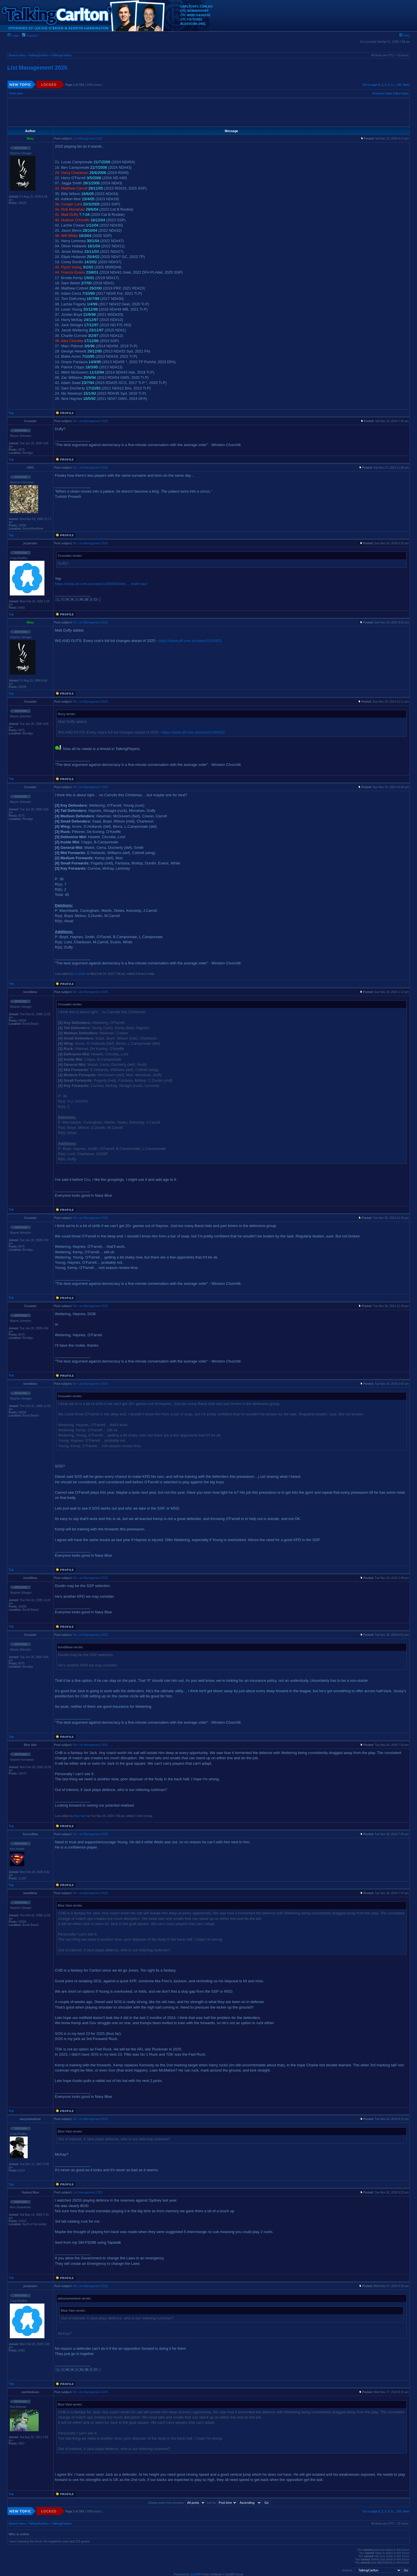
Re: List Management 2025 (90, 421)
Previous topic (382, 93)
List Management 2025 (37, 67)
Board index (17, 55)
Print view (16, 93)
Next (406, 84)
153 (399, 84)
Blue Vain (80, 1816)
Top (11, 413)
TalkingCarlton (38, 55)
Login (13, 35)
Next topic (402, 93)
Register (30, 35)
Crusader (80, 973)
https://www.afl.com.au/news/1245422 (189, 641)
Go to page (369, 84)
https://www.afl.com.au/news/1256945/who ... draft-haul (101, 584)
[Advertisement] (209, 112)
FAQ (404, 35)
